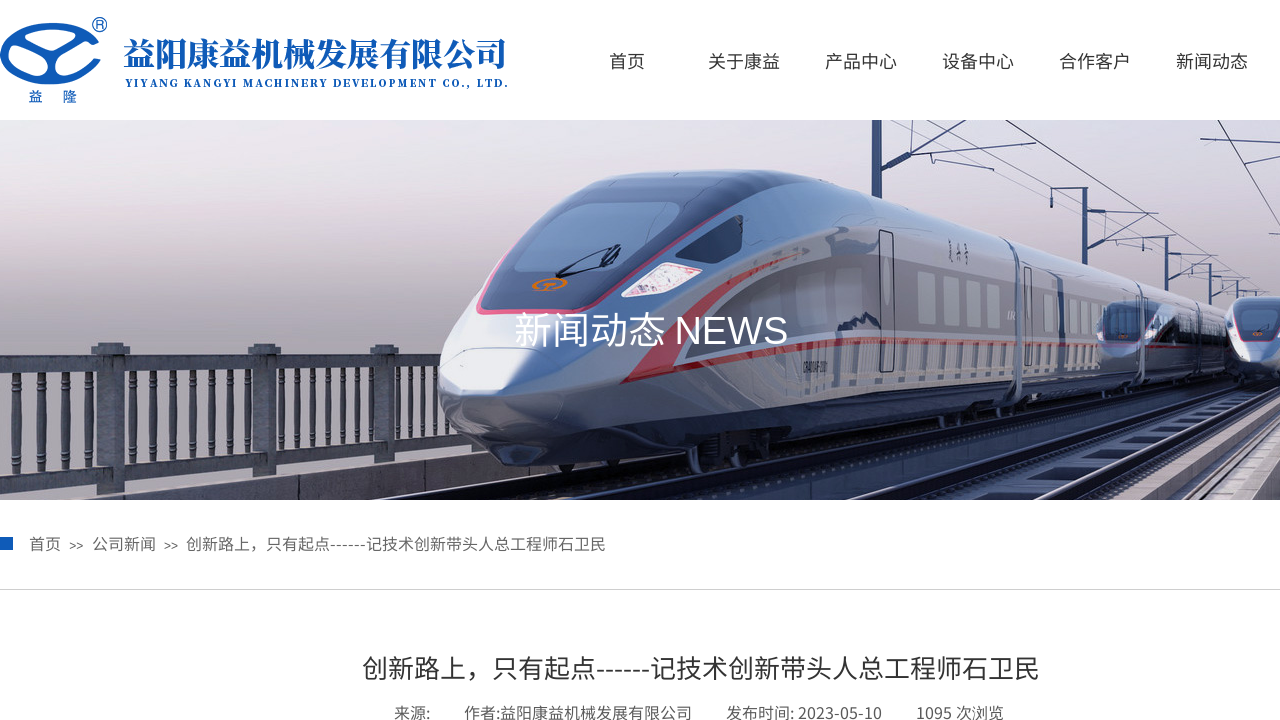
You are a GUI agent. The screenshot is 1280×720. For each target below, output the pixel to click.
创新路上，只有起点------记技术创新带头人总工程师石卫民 (396, 543)
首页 (627, 60)
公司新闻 (124, 543)
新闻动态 (1212, 60)
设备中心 (978, 60)
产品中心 (861, 60)
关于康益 (744, 60)
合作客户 (1095, 60)
